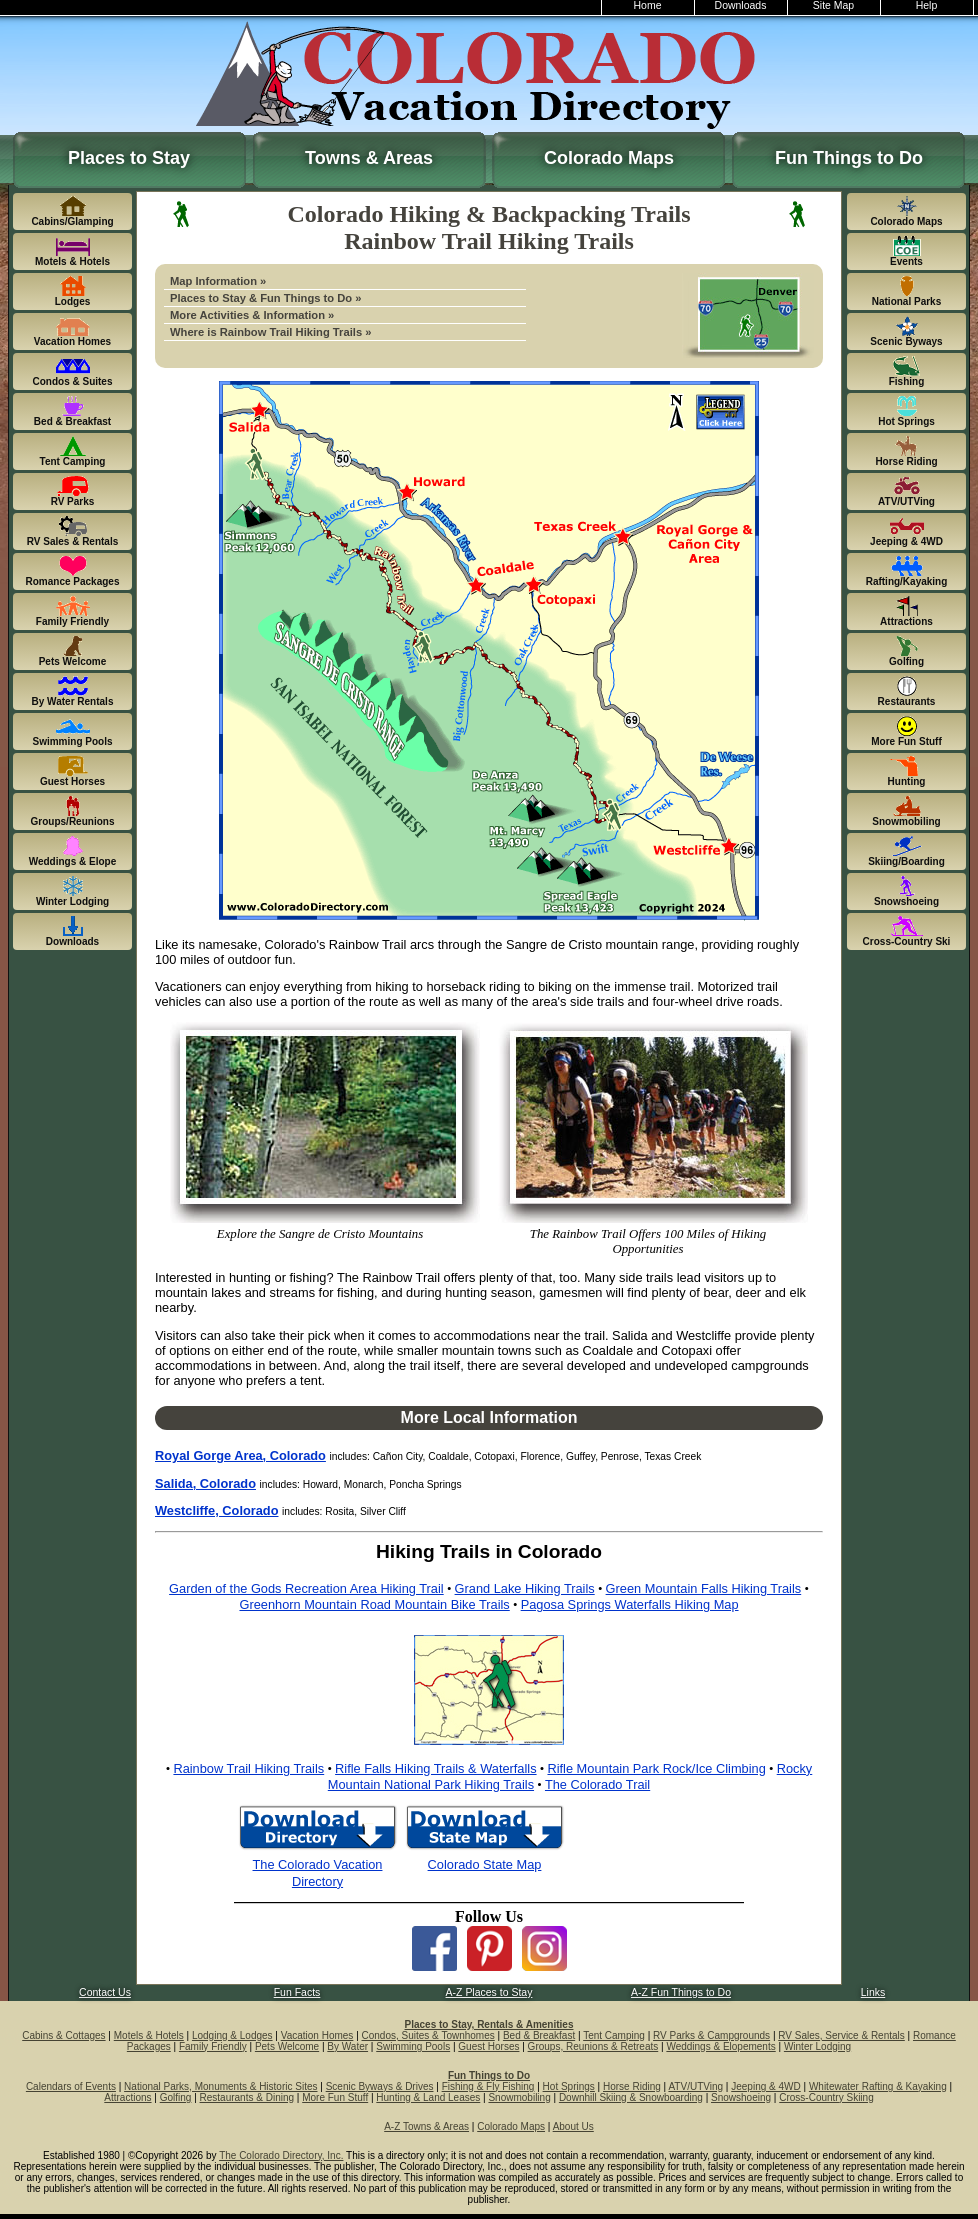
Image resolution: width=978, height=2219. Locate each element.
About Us (573, 2126)
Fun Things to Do (849, 158)
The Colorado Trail (597, 1784)
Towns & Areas (369, 158)
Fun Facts (297, 1992)
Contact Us (105, 1992)
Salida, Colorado (205, 1483)
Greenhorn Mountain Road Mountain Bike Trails (374, 1604)
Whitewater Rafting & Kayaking (878, 2086)
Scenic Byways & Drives (380, 2086)
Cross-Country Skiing (826, 2097)
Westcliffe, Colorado (216, 1510)
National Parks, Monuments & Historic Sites (220, 2086)
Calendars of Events (71, 2086)
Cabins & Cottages (63, 2035)
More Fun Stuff (335, 2097)
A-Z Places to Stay (489, 1992)
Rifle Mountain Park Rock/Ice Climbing (656, 1768)
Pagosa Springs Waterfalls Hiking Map (630, 1604)
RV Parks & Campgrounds (711, 2035)
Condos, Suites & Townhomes (428, 2035)
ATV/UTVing (695, 2086)
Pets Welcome (287, 2046)
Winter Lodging (817, 2046)
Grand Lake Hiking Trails (525, 1588)
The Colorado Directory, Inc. (281, 2155)
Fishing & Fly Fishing (488, 2086)
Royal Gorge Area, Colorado (240, 1455)
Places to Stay (129, 158)
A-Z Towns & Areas (426, 2126)
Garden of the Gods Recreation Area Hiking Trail (306, 1588)
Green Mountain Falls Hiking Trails (704, 1588)
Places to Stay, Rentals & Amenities (489, 2024)
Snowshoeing (741, 2097)
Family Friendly (213, 2046)
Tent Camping (614, 2035)
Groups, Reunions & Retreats (593, 2046)
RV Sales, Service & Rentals (841, 2035)
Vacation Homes (317, 2035)
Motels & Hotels (149, 2035)
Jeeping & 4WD (765, 2086)
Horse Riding (632, 2086)
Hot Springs (569, 2086)
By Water (347, 2046)
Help (927, 5)
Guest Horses (488, 2046)
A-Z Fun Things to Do (681, 1992)
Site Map (833, 5)
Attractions (127, 2097)
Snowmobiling (519, 2097)
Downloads (741, 5)
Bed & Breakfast (539, 2035)
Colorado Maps (609, 158)
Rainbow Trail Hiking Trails (248, 1768)
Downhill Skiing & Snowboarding (631, 2097)
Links (873, 1992)
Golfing (176, 2097)
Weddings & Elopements (720, 2046)
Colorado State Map (485, 1864)
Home (648, 5)
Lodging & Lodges (232, 2035)
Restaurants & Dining (247, 2097)
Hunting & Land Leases (428, 2097)
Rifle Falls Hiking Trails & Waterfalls (435, 1768)
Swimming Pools (413, 2046)
